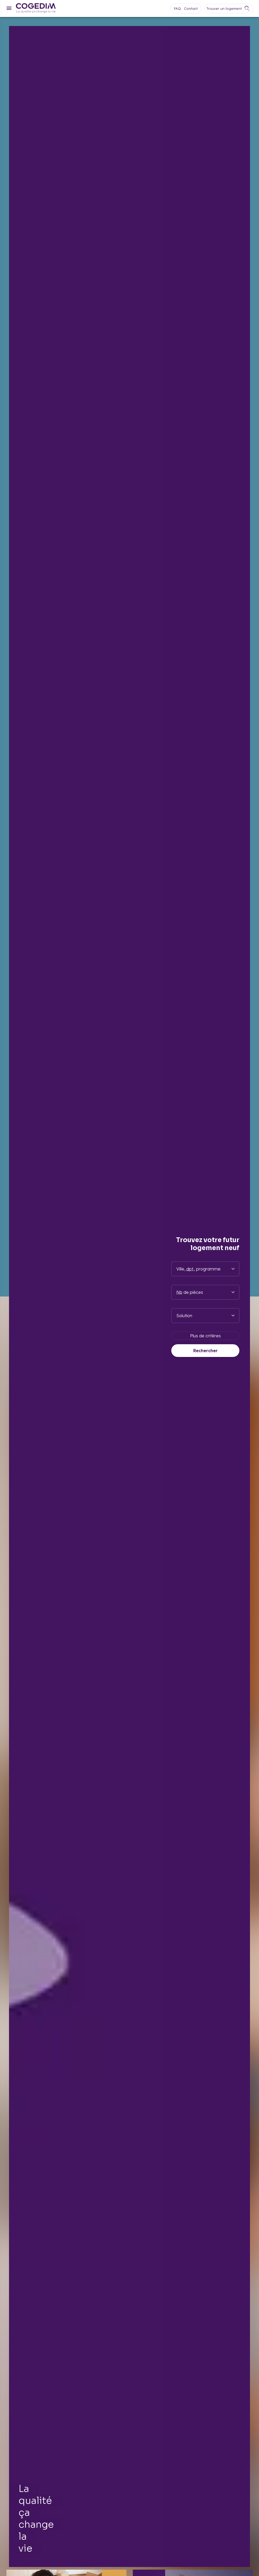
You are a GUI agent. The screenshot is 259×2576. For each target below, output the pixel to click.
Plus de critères (205, 1335)
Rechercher (205, 1350)
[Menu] (9, 8)
